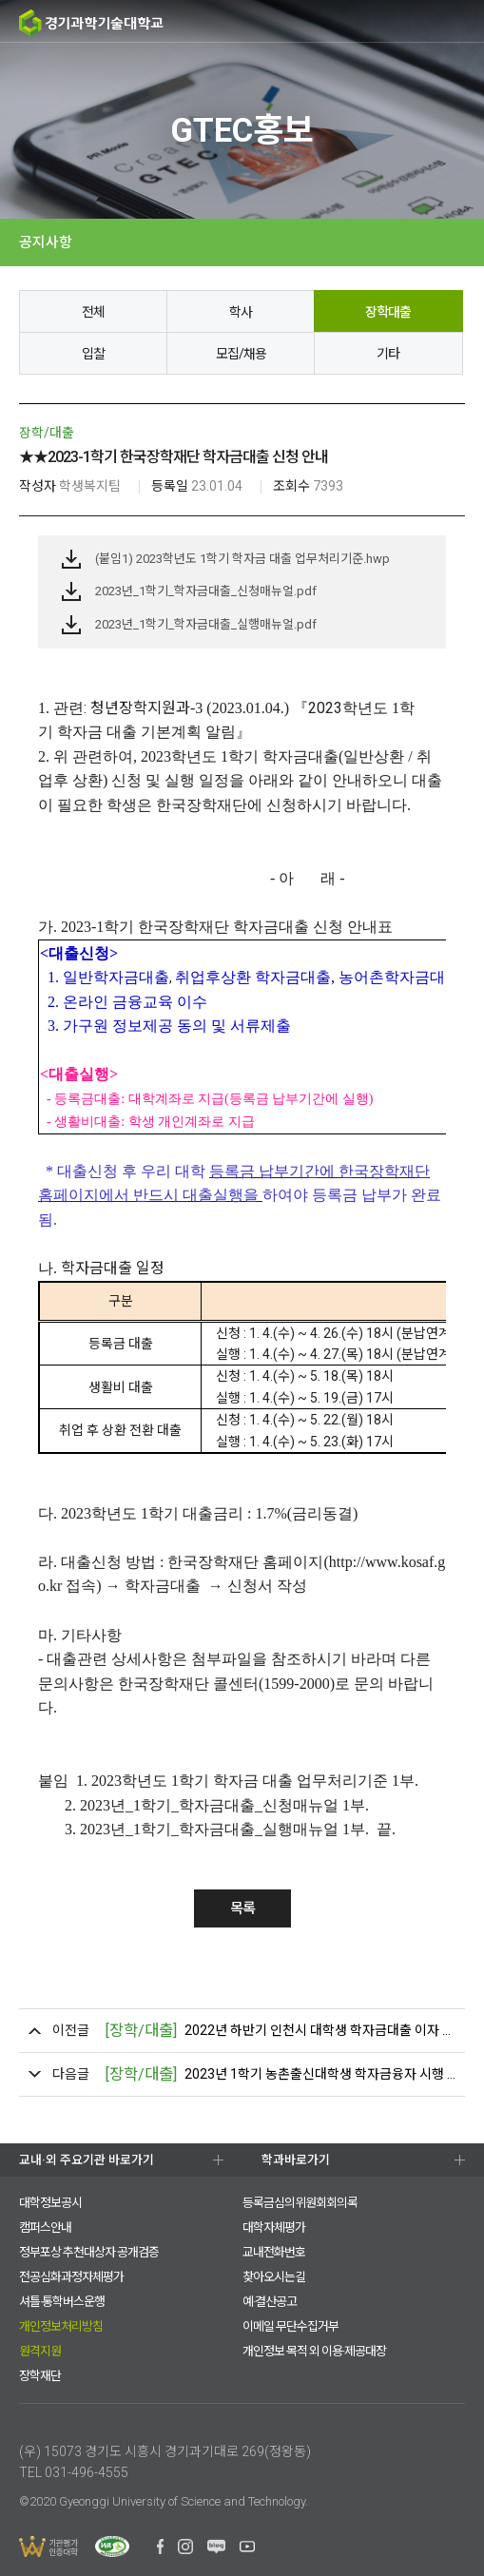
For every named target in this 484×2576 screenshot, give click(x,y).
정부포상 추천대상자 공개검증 (89, 2252)
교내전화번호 (273, 2252)
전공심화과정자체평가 (71, 2277)
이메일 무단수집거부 (290, 2326)
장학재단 (40, 2376)
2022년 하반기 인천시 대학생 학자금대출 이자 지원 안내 (280, 2030)
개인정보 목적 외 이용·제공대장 (314, 2351)
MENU (462, 21)
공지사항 (45, 242)
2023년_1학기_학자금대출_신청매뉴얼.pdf (206, 591)
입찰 (93, 353)
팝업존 (426, 22)
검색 (388, 22)
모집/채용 (241, 353)
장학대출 (388, 312)
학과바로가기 (295, 2160)
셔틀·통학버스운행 (62, 2302)
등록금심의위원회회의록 (300, 2203)
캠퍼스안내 (45, 2227)
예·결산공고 (269, 2302)
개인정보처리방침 (61, 2326)
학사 (240, 312)
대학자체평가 (273, 2227)
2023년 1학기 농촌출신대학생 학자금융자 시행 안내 (280, 2074)
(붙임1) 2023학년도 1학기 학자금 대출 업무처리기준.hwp (242, 559)
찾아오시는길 (273, 2277)
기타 (388, 353)
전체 (93, 312)
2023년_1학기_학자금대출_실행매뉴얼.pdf (206, 624)
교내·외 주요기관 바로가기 (86, 2160)
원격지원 (40, 2351)
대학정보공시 (50, 2203)
